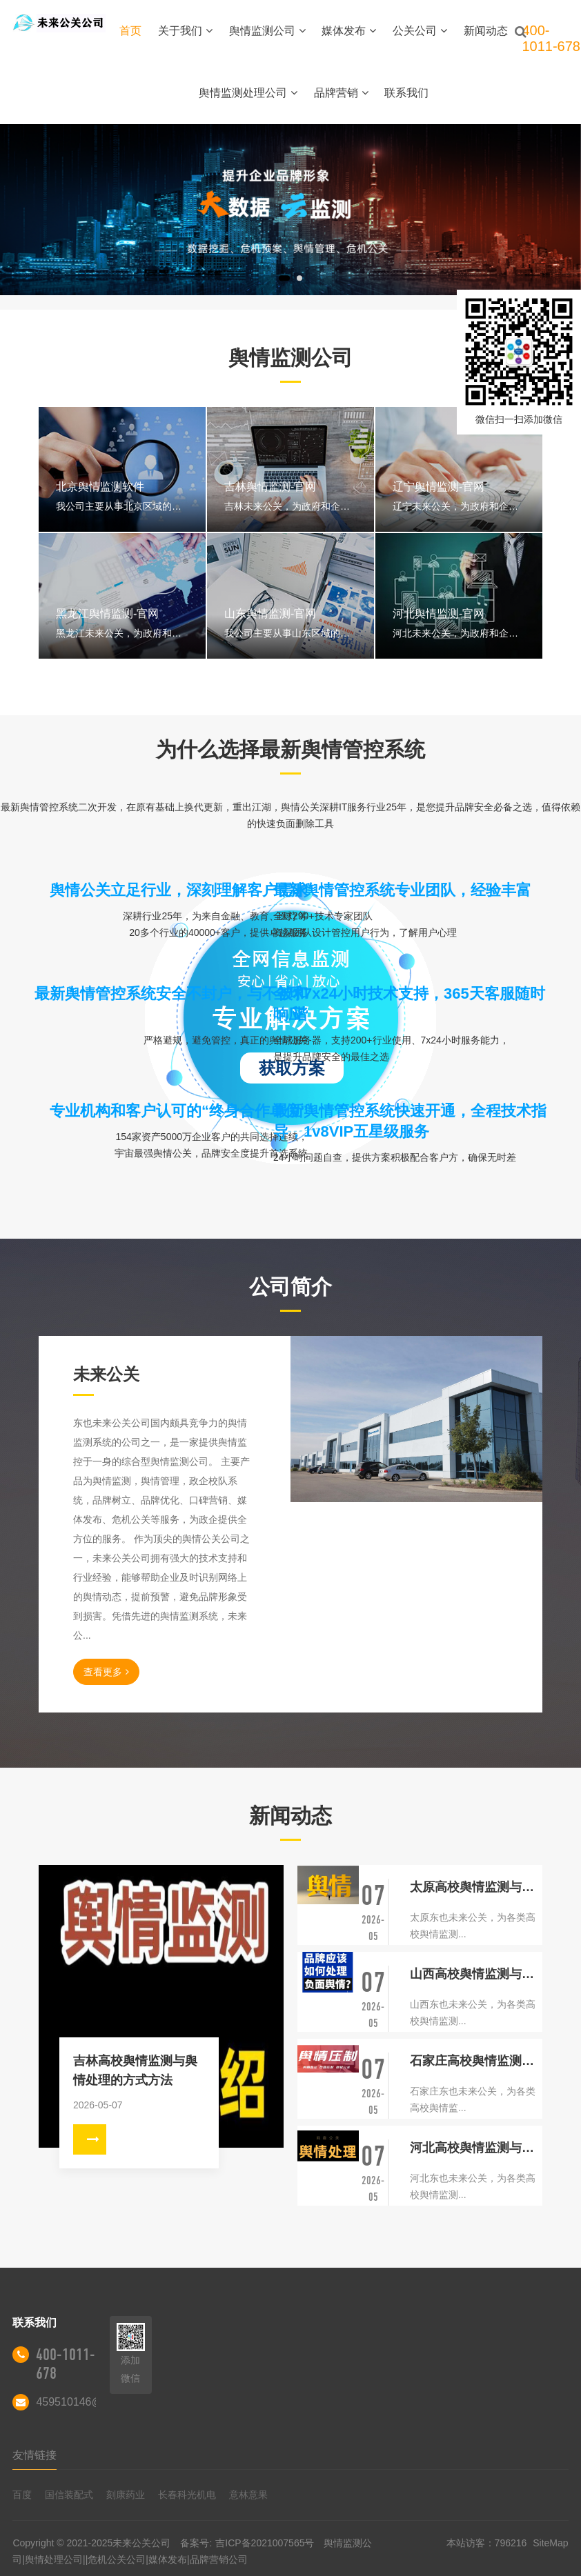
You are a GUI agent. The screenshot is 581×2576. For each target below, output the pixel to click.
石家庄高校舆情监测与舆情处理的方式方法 (476, 2061)
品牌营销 (341, 93)
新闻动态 (486, 31)
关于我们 (185, 31)
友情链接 (34, 2455)
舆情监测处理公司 (248, 93)
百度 (22, 2494)
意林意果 (248, 2494)
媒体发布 (349, 31)
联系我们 (406, 93)
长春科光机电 (187, 2494)
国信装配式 (69, 2494)
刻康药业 (125, 2494)
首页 (130, 31)
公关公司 (420, 31)
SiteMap (550, 2542)
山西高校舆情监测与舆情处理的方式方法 (476, 1974)
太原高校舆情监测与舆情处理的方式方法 (476, 1887)
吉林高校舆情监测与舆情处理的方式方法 (135, 2070)
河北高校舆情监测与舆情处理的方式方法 (476, 2148)
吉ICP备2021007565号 (264, 2542)
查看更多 (106, 1671)
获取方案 (292, 1068)
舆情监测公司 (267, 31)
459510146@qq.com (87, 2402)
